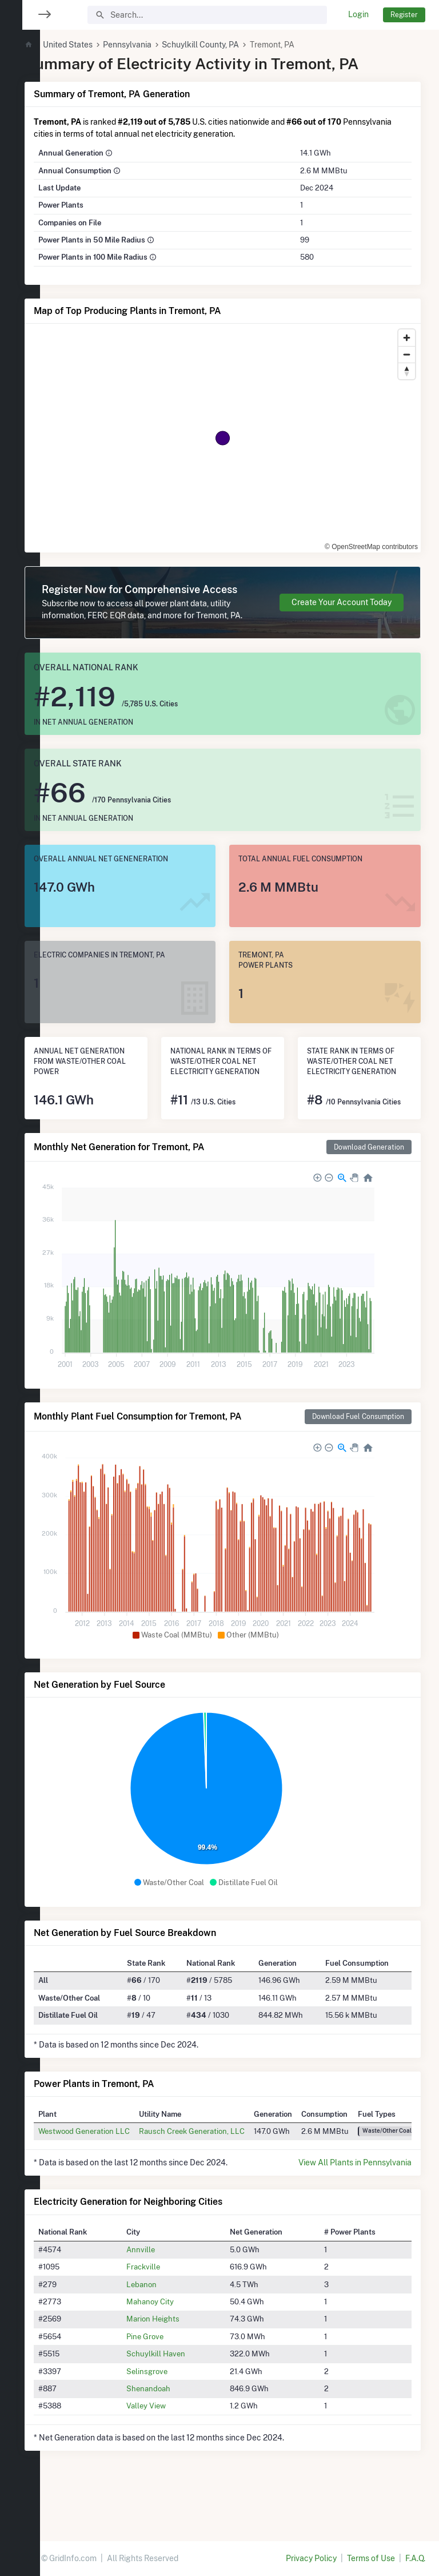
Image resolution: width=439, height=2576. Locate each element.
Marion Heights (178, 2361)
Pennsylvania (161, 44)
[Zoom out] (406, 354)
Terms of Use (371, 2558)
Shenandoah (174, 2430)
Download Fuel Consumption (358, 1458)
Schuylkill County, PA (234, 44)
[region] (20, 1281)
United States (101, 44)
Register (404, 14)
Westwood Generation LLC (117, 2173)
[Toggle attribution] (408, 540)
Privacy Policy (311, 2558)
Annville (166, 2291)
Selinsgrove (172, 2413)
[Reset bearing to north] (406, 371)
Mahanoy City (175, 2343)
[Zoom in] (406, 337)
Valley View (171, 2447)
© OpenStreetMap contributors (352, 540)
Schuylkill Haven (181, 2395)
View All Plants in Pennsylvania (355, 2205)
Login (358, 14)
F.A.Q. (415, 2558)
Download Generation (369, 1189)
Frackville (169, 2308)
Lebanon (167, 2326)
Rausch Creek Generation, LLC (225, 2173)
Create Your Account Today (342, 614)
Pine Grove (170, 2378)
